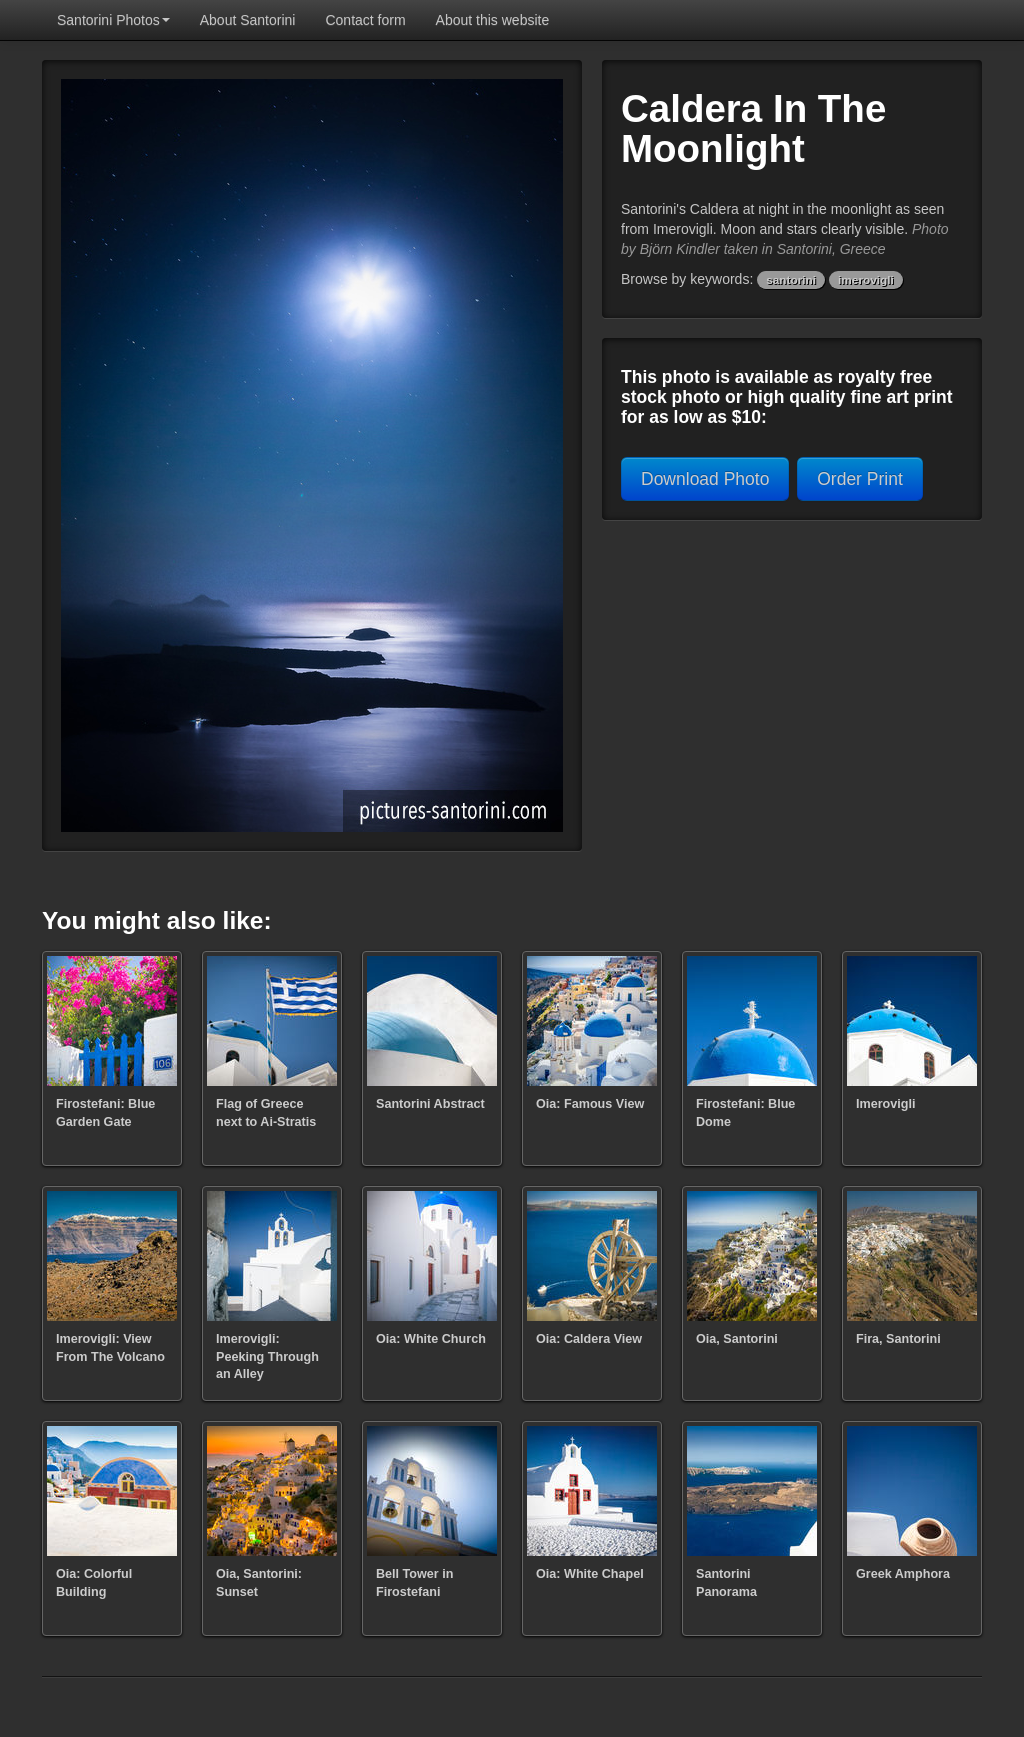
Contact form (365, 20)
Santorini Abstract (430, 1104)
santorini (791, 280)
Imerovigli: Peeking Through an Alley (267, 1356)
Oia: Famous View (590, 1104)
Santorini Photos (113, 20)
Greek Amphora (903, 1574)
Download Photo (705, 479)
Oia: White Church (431, 1339)
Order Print (860, 479)
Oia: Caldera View (589, 1339)
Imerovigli (886, 1104)
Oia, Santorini (737, 1339)
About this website (493, 20)
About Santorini (248, 20)
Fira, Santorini (898, 1339)
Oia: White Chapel (590, 1574)
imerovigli (866, 280)
